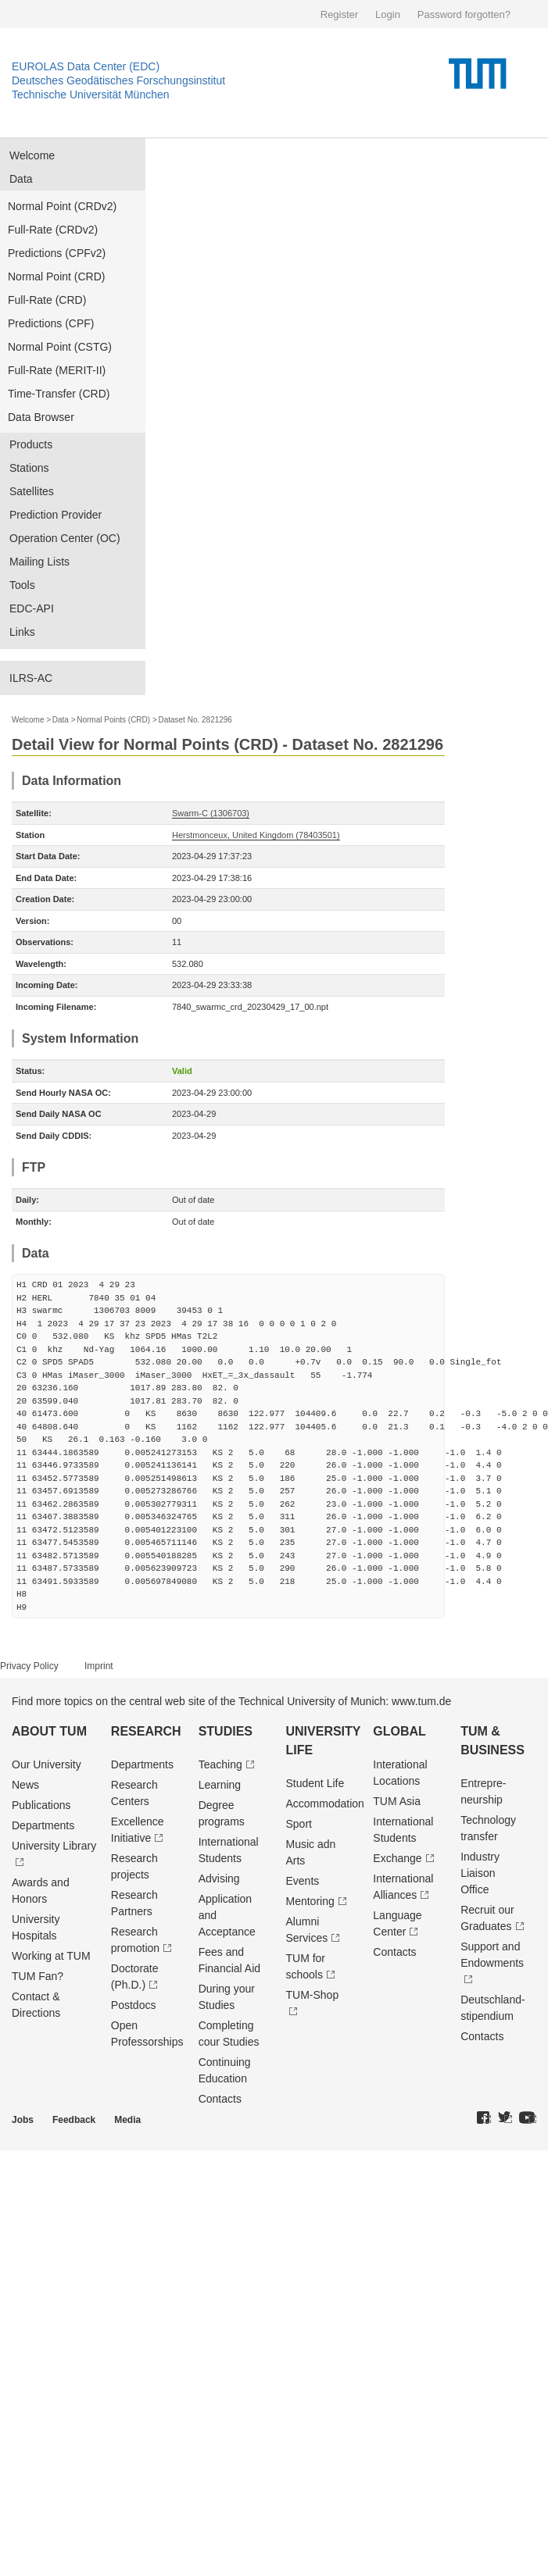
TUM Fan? (37, 1976)
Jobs (23, 2119)
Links (22, 632)
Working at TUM (51, 1956)
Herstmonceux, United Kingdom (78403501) (256, 835)
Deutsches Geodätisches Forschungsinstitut (118, 80)
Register (339, 14)
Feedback (73, 2119)
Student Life (314, 1783)
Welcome (32, 155)
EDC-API (31, 608)
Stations (29, 468)
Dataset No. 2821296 (195, 719)
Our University (46, 1764)
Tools (22, 585)
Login (387, 14)
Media (127, 2119)
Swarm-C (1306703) (210, 813)
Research (146, 1731)
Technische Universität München (91, 94)
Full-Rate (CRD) (47, 300)
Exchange (397, 1858)
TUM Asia (397, 1801)
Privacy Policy (29, 1666)
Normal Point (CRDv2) (62, 206)
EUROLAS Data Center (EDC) (85, 66)
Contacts (220, 2099)
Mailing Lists (39, 561)
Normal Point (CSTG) (60, 347)
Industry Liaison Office (480, 1873)
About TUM (49, 1731)
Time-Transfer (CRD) (58, 393)
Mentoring (309, 1901)
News (25, 1785)
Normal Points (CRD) (113, 719)
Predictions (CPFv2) (57, 253)
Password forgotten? (463, 14)
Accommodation (324, 1803)
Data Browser (41, 417)
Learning (220, 1785)
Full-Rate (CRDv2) (53, 229)
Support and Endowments (492, 1954)
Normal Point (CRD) (56, 276)
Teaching (220, 1764)
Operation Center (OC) (64, 538)
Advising (219, 1878)
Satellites (31, 491)
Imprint (98, 1666)
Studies (226, 1731)
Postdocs (133, 2005)
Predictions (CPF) (51, 323)
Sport (298, 1824)
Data (21, 179)
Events (302, 1881)
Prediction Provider (55, 514)
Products (30, 444)
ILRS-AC (30, 678)
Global (399, 1731)
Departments (43, 1825)
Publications (41, 1805)
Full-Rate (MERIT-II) (57, 370)
